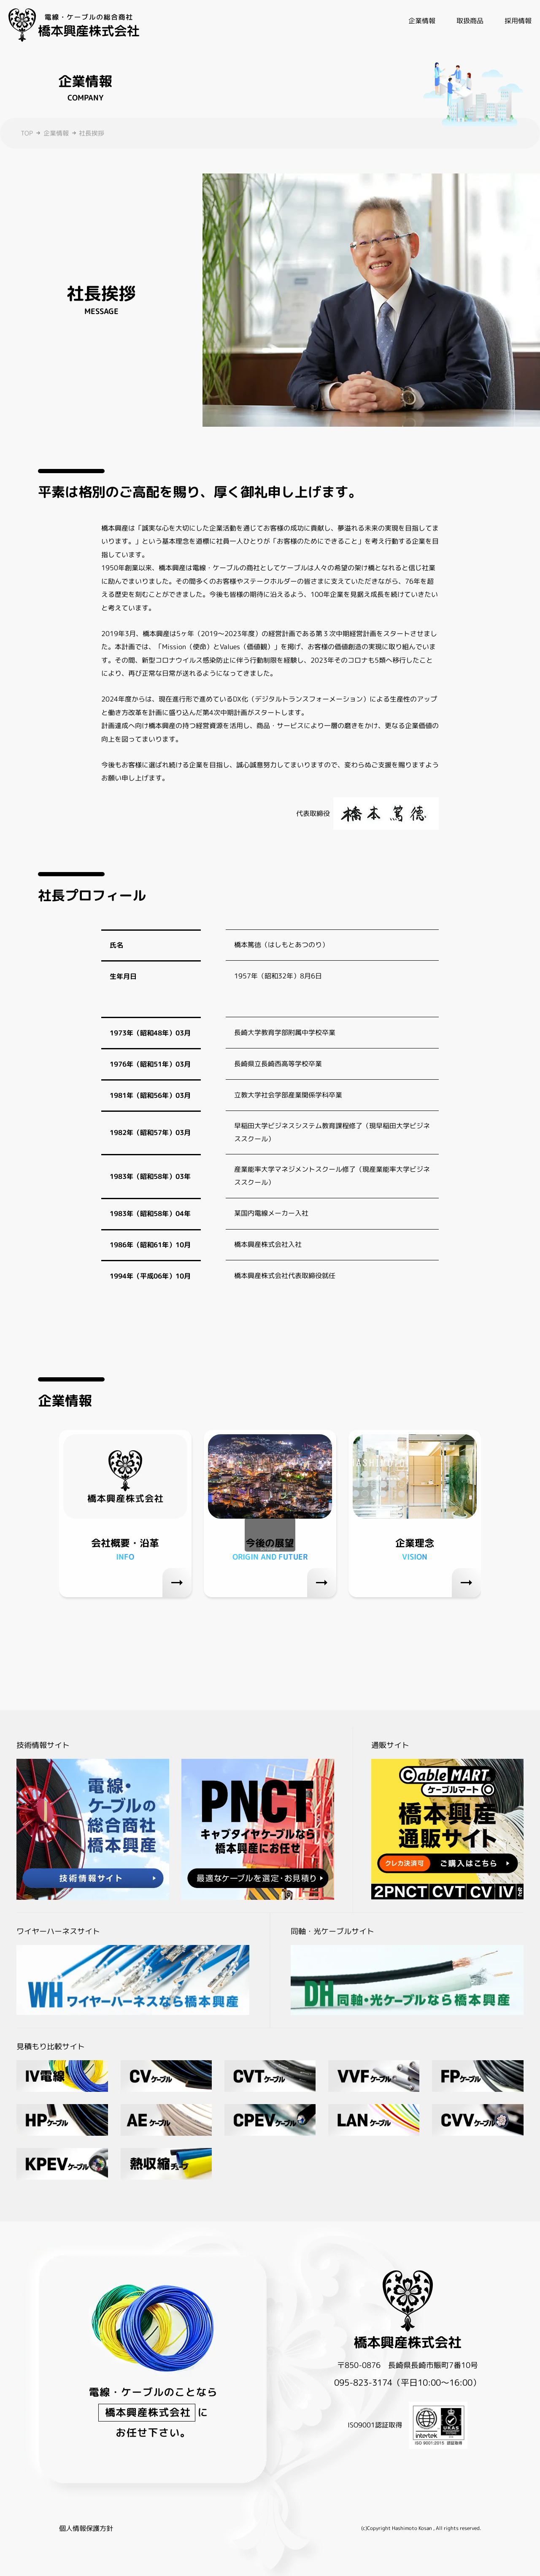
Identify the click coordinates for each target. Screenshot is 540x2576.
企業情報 (56, 133)
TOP (27, 133)
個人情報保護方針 (86, 2528)
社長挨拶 (91, 133)
